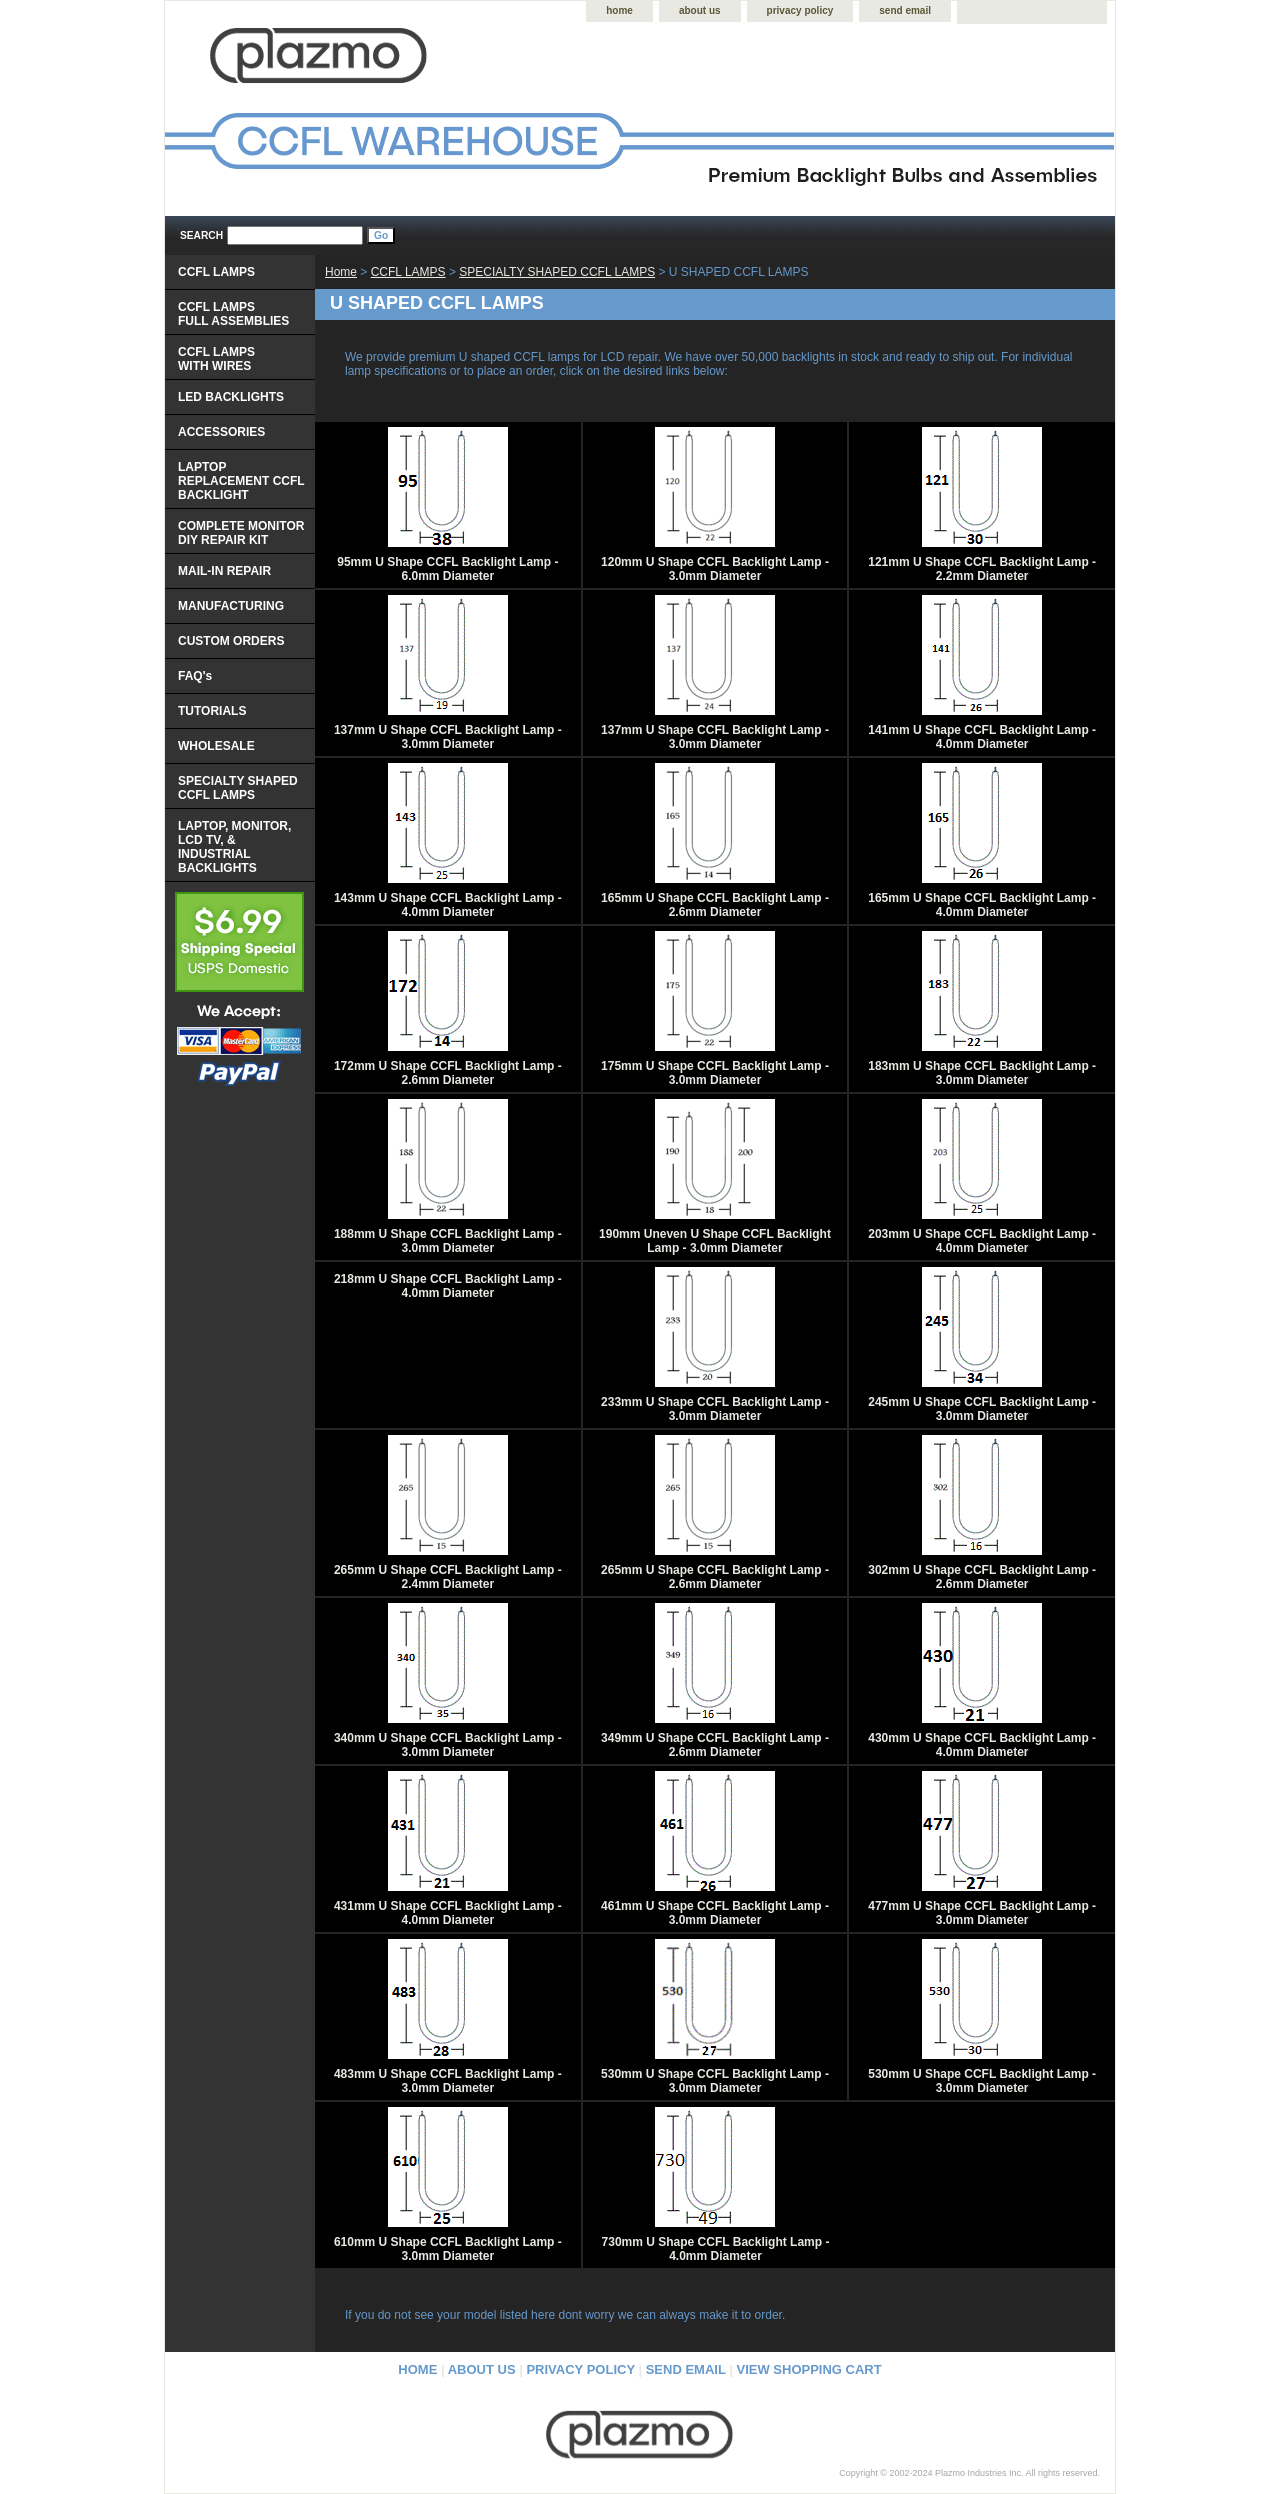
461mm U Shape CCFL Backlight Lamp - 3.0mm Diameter (715, 1913)
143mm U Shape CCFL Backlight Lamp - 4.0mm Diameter (448, 905)
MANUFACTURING (231, 606)
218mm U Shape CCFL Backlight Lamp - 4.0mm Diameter (448, 1286)
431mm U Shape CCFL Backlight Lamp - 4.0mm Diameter (448, 1913)
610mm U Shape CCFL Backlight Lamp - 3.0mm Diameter (448, 2249)
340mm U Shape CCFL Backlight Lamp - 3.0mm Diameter (448, 1745)
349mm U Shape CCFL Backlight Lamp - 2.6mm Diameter (715, 1745)
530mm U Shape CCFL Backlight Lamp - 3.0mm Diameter (715, 2081)
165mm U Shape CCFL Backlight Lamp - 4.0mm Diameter (982, 905)
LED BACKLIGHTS (231, 397)
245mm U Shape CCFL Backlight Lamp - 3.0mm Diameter (982, 1409)
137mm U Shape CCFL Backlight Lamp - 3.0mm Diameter (448, 737)
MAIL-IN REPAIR (224, 571)
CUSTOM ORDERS (231, 641)
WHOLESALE (216, 746)
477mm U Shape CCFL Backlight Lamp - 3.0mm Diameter (982, 1913)
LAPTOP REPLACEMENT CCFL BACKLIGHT (241, 481)
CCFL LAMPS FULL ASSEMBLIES (233, 314)
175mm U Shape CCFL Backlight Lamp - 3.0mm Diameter (715, 1073)
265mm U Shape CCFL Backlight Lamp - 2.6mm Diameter (715, 1577)
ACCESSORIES (221, 432)
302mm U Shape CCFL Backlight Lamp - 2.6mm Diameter (982, 1577)
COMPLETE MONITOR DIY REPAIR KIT (241, 533)
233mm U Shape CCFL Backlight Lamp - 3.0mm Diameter (715, 1409)
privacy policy (800, 10)
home (619, 10)
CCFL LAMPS (408, 272)
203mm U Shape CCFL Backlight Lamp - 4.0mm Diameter (982, 1241)
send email (905, 10)
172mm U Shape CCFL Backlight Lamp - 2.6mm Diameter (448, 1073)
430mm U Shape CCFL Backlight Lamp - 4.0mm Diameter (982, 1745)
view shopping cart (809, 2369)
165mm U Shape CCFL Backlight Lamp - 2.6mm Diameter (715, 905)
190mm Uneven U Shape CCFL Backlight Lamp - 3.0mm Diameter (715, 1241)
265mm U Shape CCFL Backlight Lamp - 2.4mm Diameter (448, 1577)
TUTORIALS (212, 711)
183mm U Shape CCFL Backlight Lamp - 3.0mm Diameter (982, 1073)
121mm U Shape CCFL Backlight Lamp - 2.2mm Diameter (982, 569)
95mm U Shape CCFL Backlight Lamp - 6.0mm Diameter (447, 569)
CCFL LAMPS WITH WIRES (216, 359)
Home (341, 272)
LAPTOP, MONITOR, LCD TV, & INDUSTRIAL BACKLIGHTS (234, 847)
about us (700, 10)
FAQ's (195, 676)
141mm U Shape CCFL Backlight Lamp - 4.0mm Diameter (982, 737)
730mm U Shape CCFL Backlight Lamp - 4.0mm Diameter (716, 2249)
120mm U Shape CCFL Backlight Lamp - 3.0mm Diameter (715, 569)
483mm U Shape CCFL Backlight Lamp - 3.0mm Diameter (448, 2081)
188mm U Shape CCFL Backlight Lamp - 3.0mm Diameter (448, 1241)
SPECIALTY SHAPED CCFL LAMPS (557, 272)
